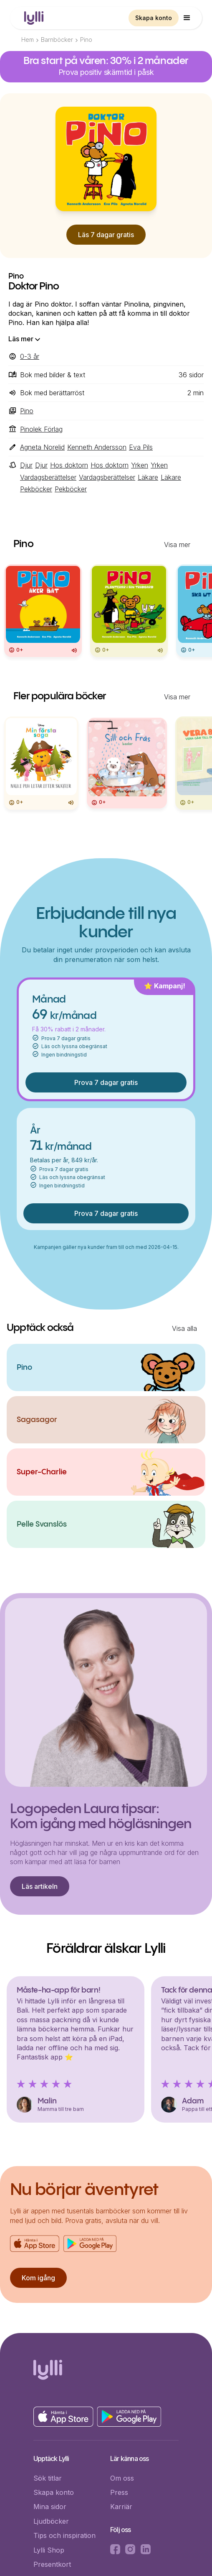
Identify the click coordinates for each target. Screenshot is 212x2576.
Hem (27, 39)
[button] (187, 18)
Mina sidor (49, 2506)
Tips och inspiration (64, 2535)
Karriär (121, 2506)
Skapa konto (153, 17)
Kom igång (38, 2278)
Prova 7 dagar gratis (106, 1082)
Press (119, 2492)
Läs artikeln (40, 1886)
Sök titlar (47, 2478)
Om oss (122, 2478)
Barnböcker (57, 39)
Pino (86, 39)
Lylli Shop (48, 2550)
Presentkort (52, 2564)
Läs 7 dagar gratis (106, 234)
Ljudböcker (51, 2521)
